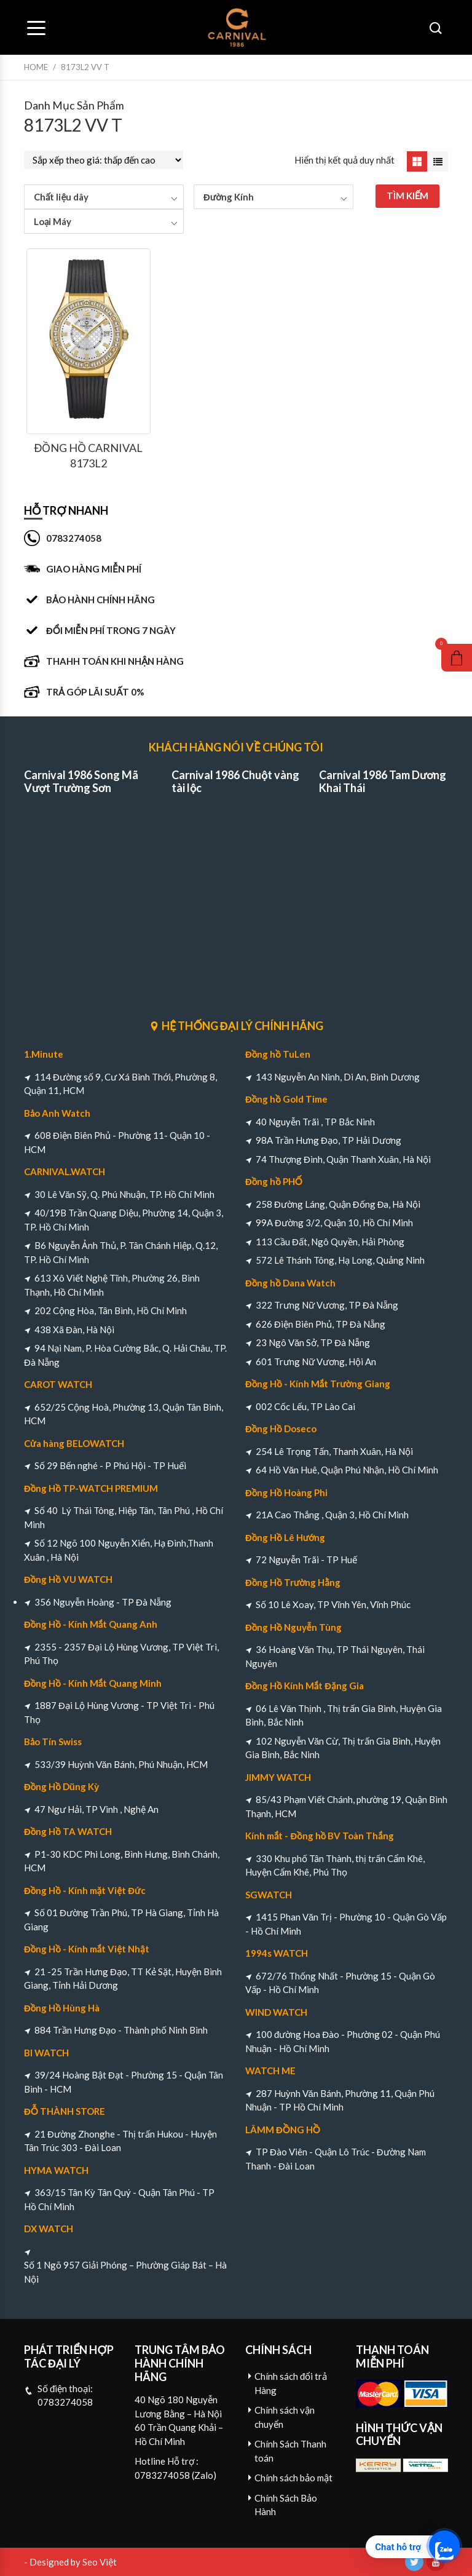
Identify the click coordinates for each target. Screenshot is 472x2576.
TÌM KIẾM (408, 195)
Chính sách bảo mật (293, 2477)
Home (36, 67)
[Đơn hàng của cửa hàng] (103, 160)
